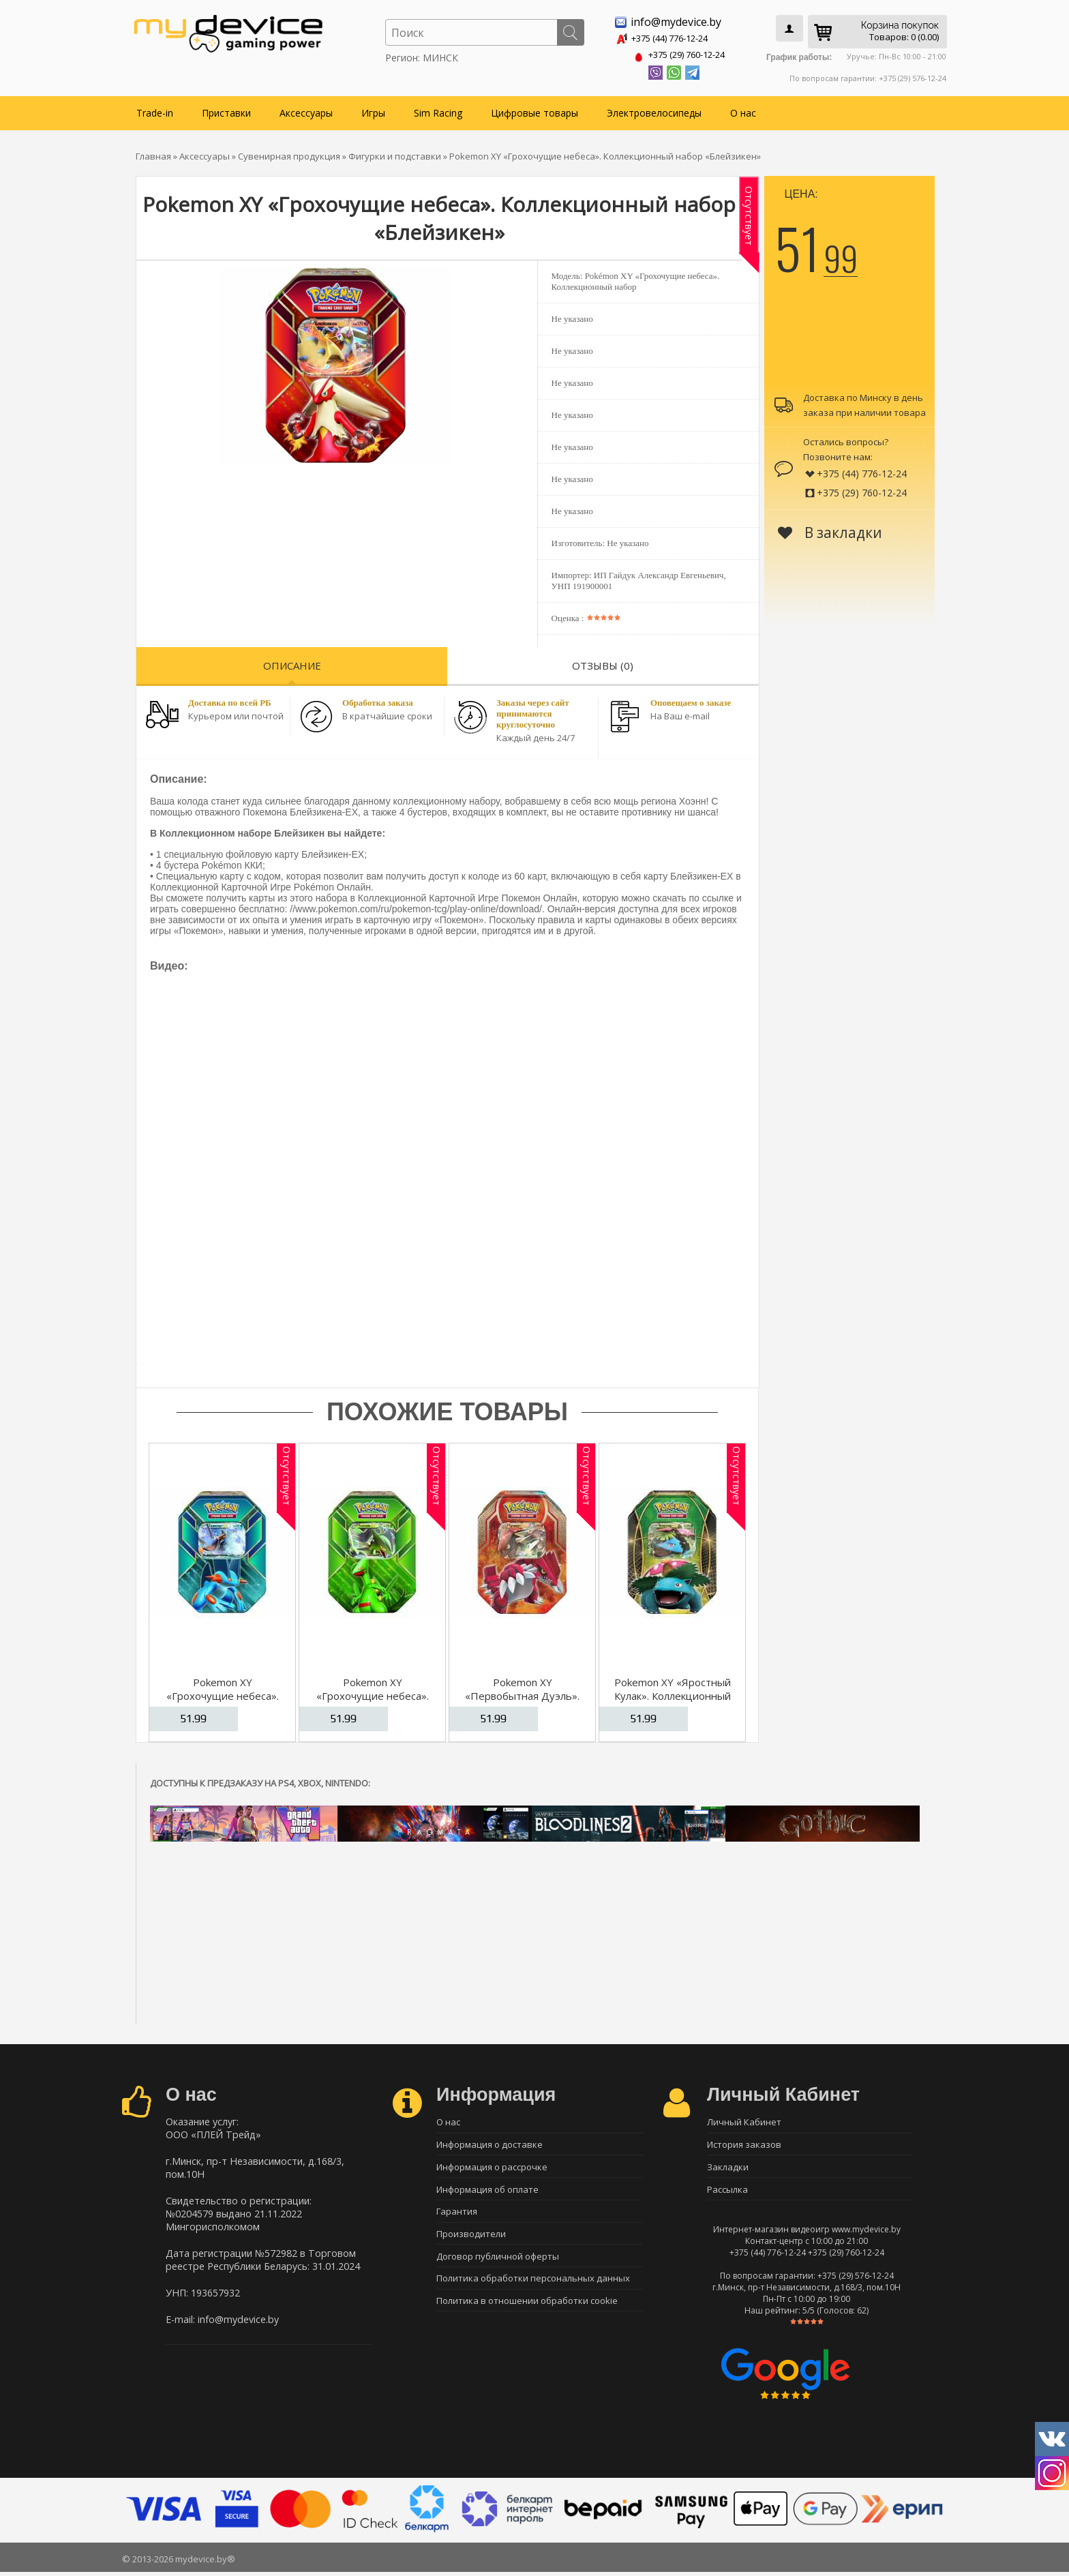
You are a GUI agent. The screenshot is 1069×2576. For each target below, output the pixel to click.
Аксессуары (306, 110)
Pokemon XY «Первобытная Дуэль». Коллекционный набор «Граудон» (522, 1700)
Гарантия (456, 2215)
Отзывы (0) (602, 663)
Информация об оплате (487, 2191)
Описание (292, 663)
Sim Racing (438, 110)
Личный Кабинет (744, 2120)
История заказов (744, 2144)
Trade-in (154, 110)
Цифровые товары (534, 110)
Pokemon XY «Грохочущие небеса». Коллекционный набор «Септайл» (372, 1700)
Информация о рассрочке (491, 2167)
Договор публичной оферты (497, 2263)
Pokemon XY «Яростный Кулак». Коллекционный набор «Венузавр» (672, 1693)
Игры (373, 110)
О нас (743, 110)
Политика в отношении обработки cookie (527, 2311)
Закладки (728, 2167)
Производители (471, 2239)
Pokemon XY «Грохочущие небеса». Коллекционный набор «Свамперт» (222, 1700)
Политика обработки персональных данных (533, 2287)
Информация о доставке (489, 2144)
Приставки (226, 110)
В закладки (830, 529)
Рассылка (727, 2191)
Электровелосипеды (654, 110)
